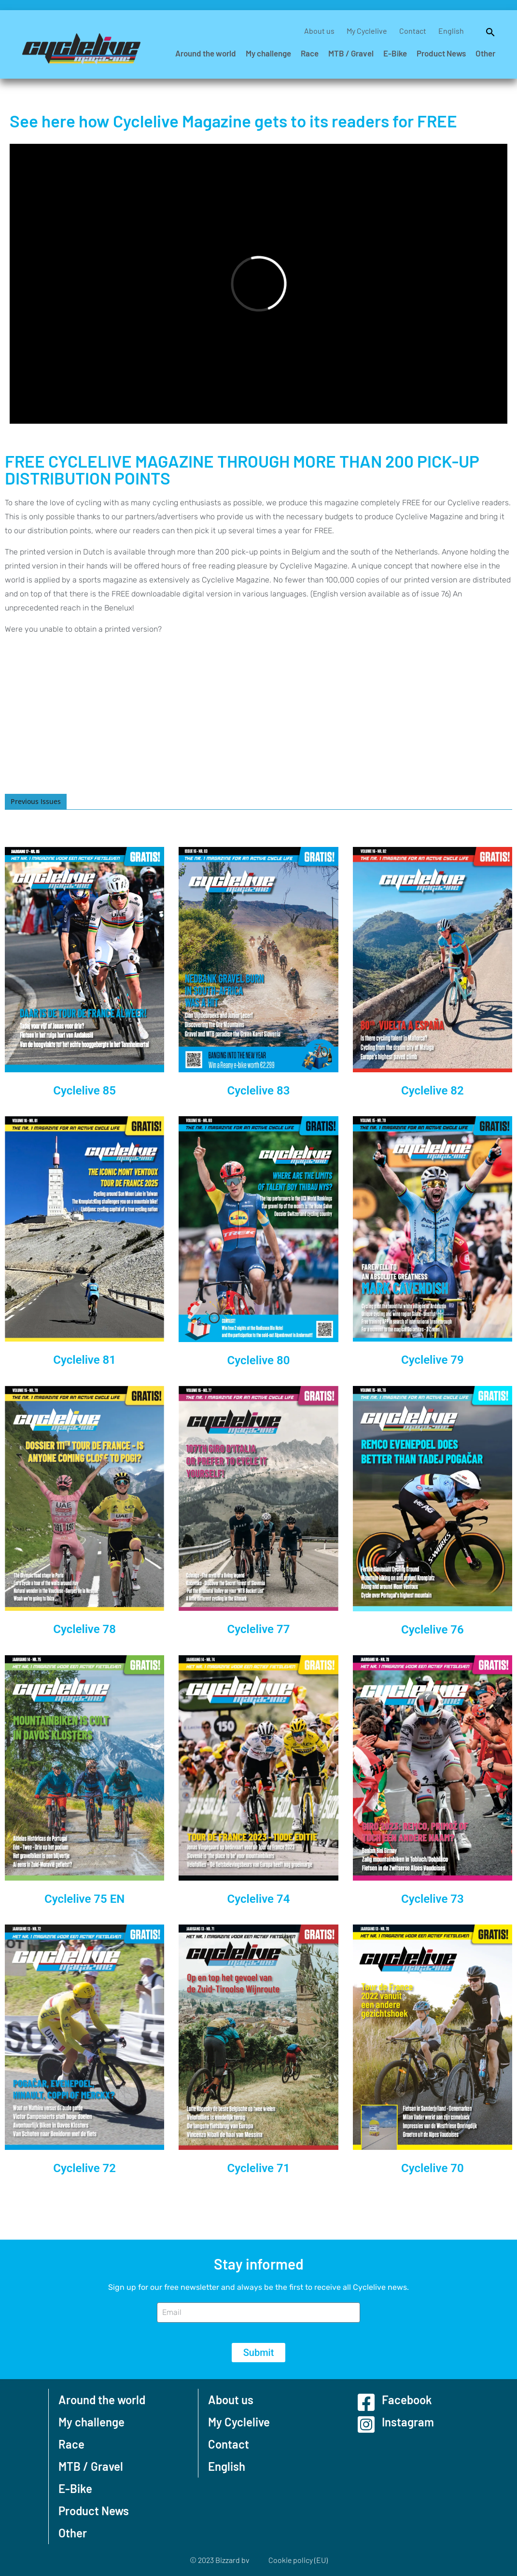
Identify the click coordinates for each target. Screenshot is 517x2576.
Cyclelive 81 (84, 1360)
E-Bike (395, 53)
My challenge (268, 53)
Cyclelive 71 (258, 2168)
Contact (412, 30)
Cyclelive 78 (84, 1629)
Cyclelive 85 (84, 1090)
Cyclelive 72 (84, 2168)
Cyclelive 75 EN (84, 1899)
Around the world (205, 53)
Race (310, 53)
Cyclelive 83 (258, 1090)
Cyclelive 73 (432, 1899)
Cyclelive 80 (258, 1360)
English (451, 30)
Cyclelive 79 (432, 1360)
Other (485, 53)
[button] (485, 31)
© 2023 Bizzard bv (219, 2559)
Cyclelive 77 (258, 1629)
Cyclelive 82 (432, 1090)
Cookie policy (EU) (298, 2559)
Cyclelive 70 (432, 2168)
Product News (441, 53)
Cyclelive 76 (432, 1629)
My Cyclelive (367, 30)
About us (319, 30)
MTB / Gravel (351, 53)
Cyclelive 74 (258, 1899)
